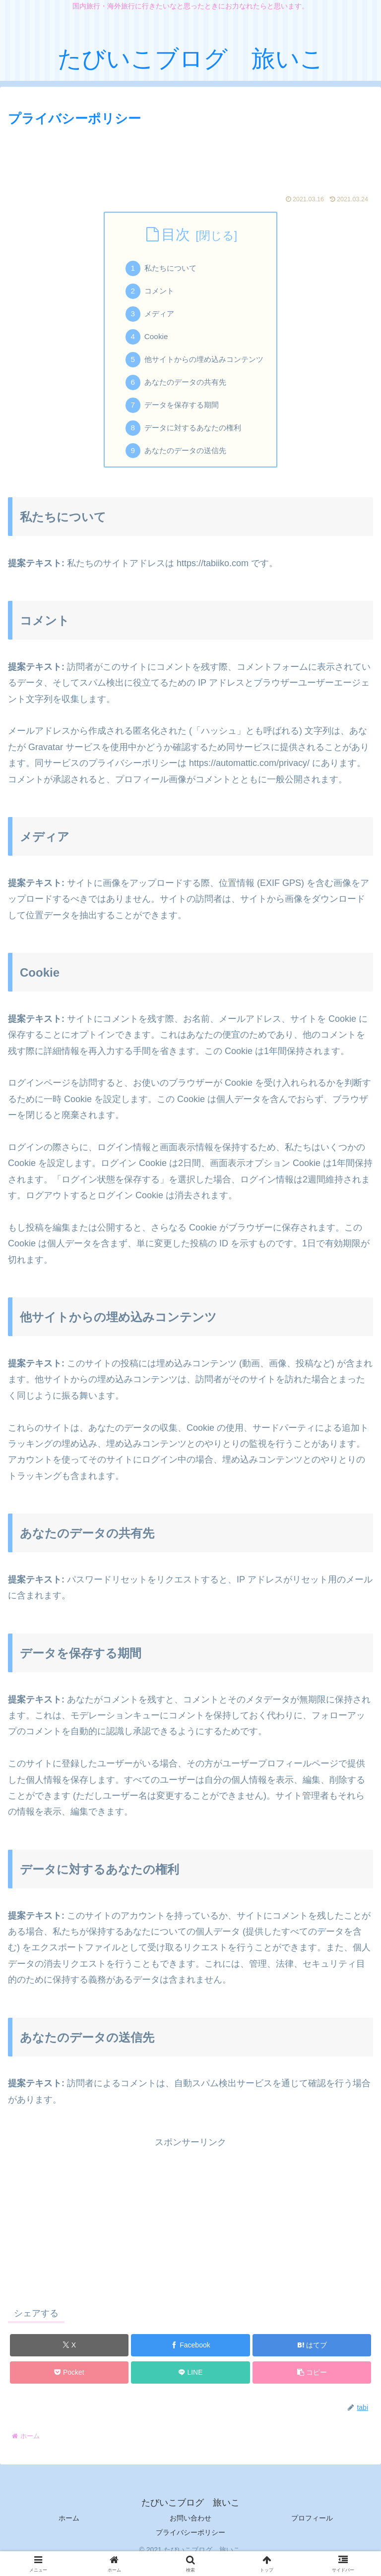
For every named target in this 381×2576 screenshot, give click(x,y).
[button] (312, 2384)
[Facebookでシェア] (190, 2357)
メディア (157, 317)
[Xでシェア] (69, 2357)
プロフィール (312, 2530)
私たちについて (168, 269)
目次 (175, 234)
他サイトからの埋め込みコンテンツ (204, 365)
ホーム (69, 2530)
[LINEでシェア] (190, 2384)
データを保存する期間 (180, 414)
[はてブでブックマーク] (312, 2357)
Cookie (153, 341)
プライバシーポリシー (190, 2544)
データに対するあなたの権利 (192, 438)
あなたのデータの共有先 (184, 390)
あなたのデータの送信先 (184, 462)
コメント (157, 293)
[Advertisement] (190, 156)
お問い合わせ (190, 2530)
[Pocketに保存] (69, 2384)
